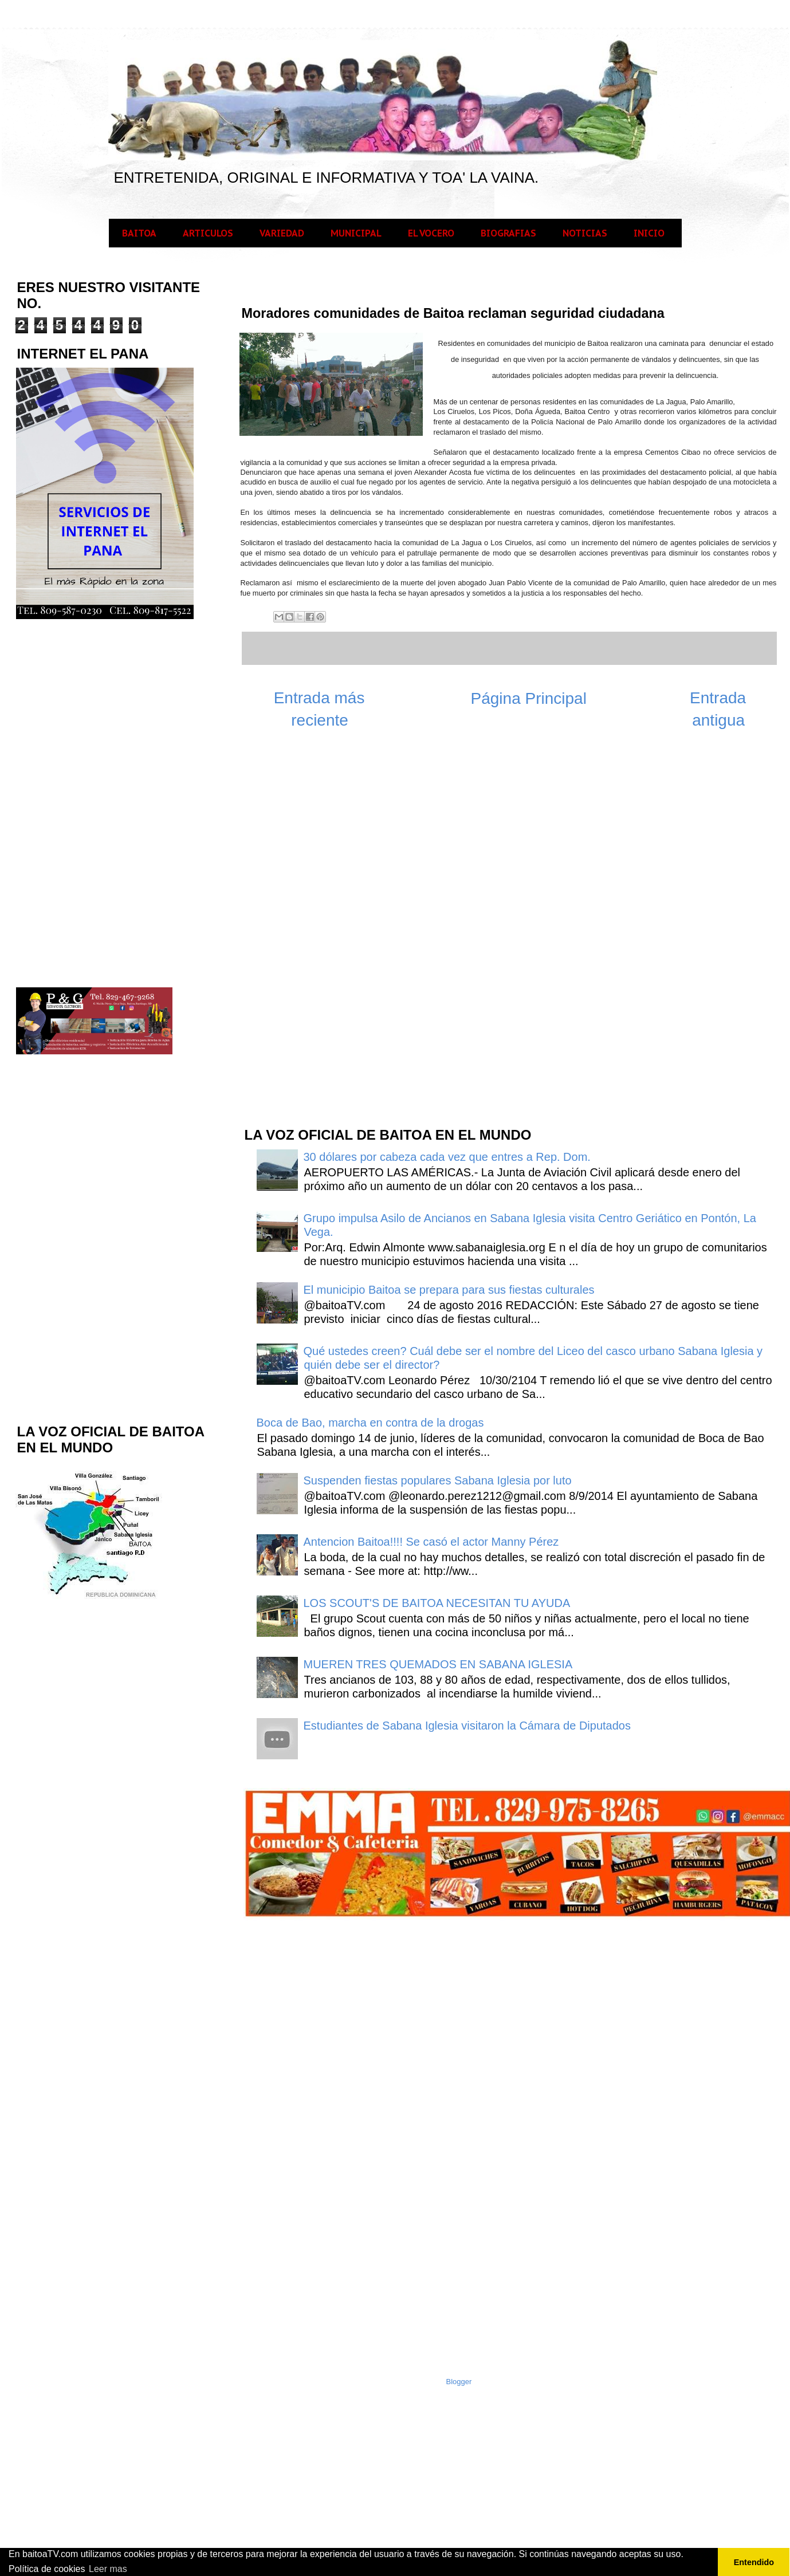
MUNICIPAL (356, 233)
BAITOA (139, 233)
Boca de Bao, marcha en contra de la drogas (370, 1422)
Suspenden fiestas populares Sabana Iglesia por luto (438, 1480)
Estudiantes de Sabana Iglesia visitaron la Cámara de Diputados (467, 1725)
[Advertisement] (329, 934)
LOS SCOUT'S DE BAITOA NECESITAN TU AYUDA (437, 1603)
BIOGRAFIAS (508, 233)
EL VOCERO (431, 233)
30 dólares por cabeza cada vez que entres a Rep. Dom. (447, 1157)
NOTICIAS (585, 233)
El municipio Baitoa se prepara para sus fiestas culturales (449, 1289)
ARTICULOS (208, 233)
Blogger (459, 2381)
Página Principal (529, 698)
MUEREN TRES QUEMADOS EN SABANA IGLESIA (438, 1664)
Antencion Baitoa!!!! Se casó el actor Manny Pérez (431, 1541)
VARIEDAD (282, 233)
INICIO (649, 233)
